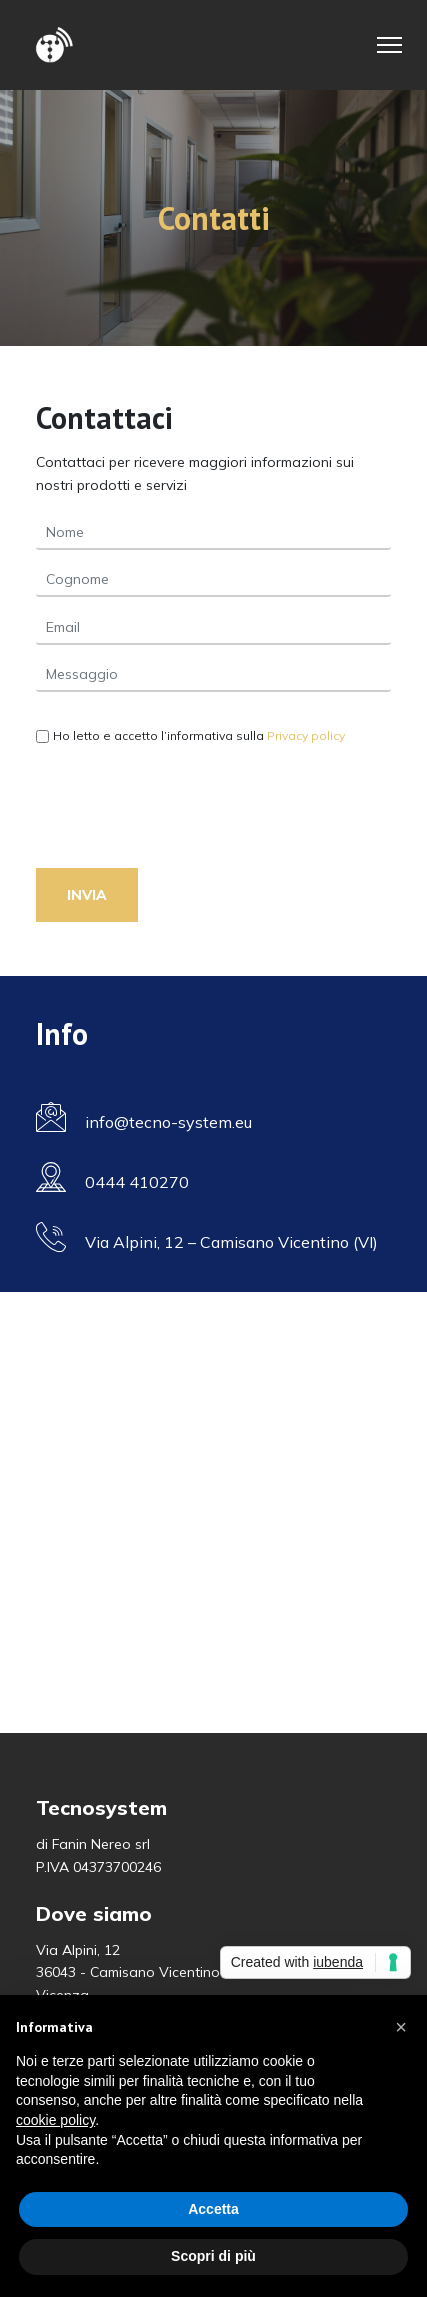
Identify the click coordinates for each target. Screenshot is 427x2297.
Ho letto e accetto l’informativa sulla (199, 735)
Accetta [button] (213, 2209)
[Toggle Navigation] (389, 45)
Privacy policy (306, 735)
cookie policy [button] (55, 2120)
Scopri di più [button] (213, 2256)
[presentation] (188, 815)
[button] (401, 2027)
